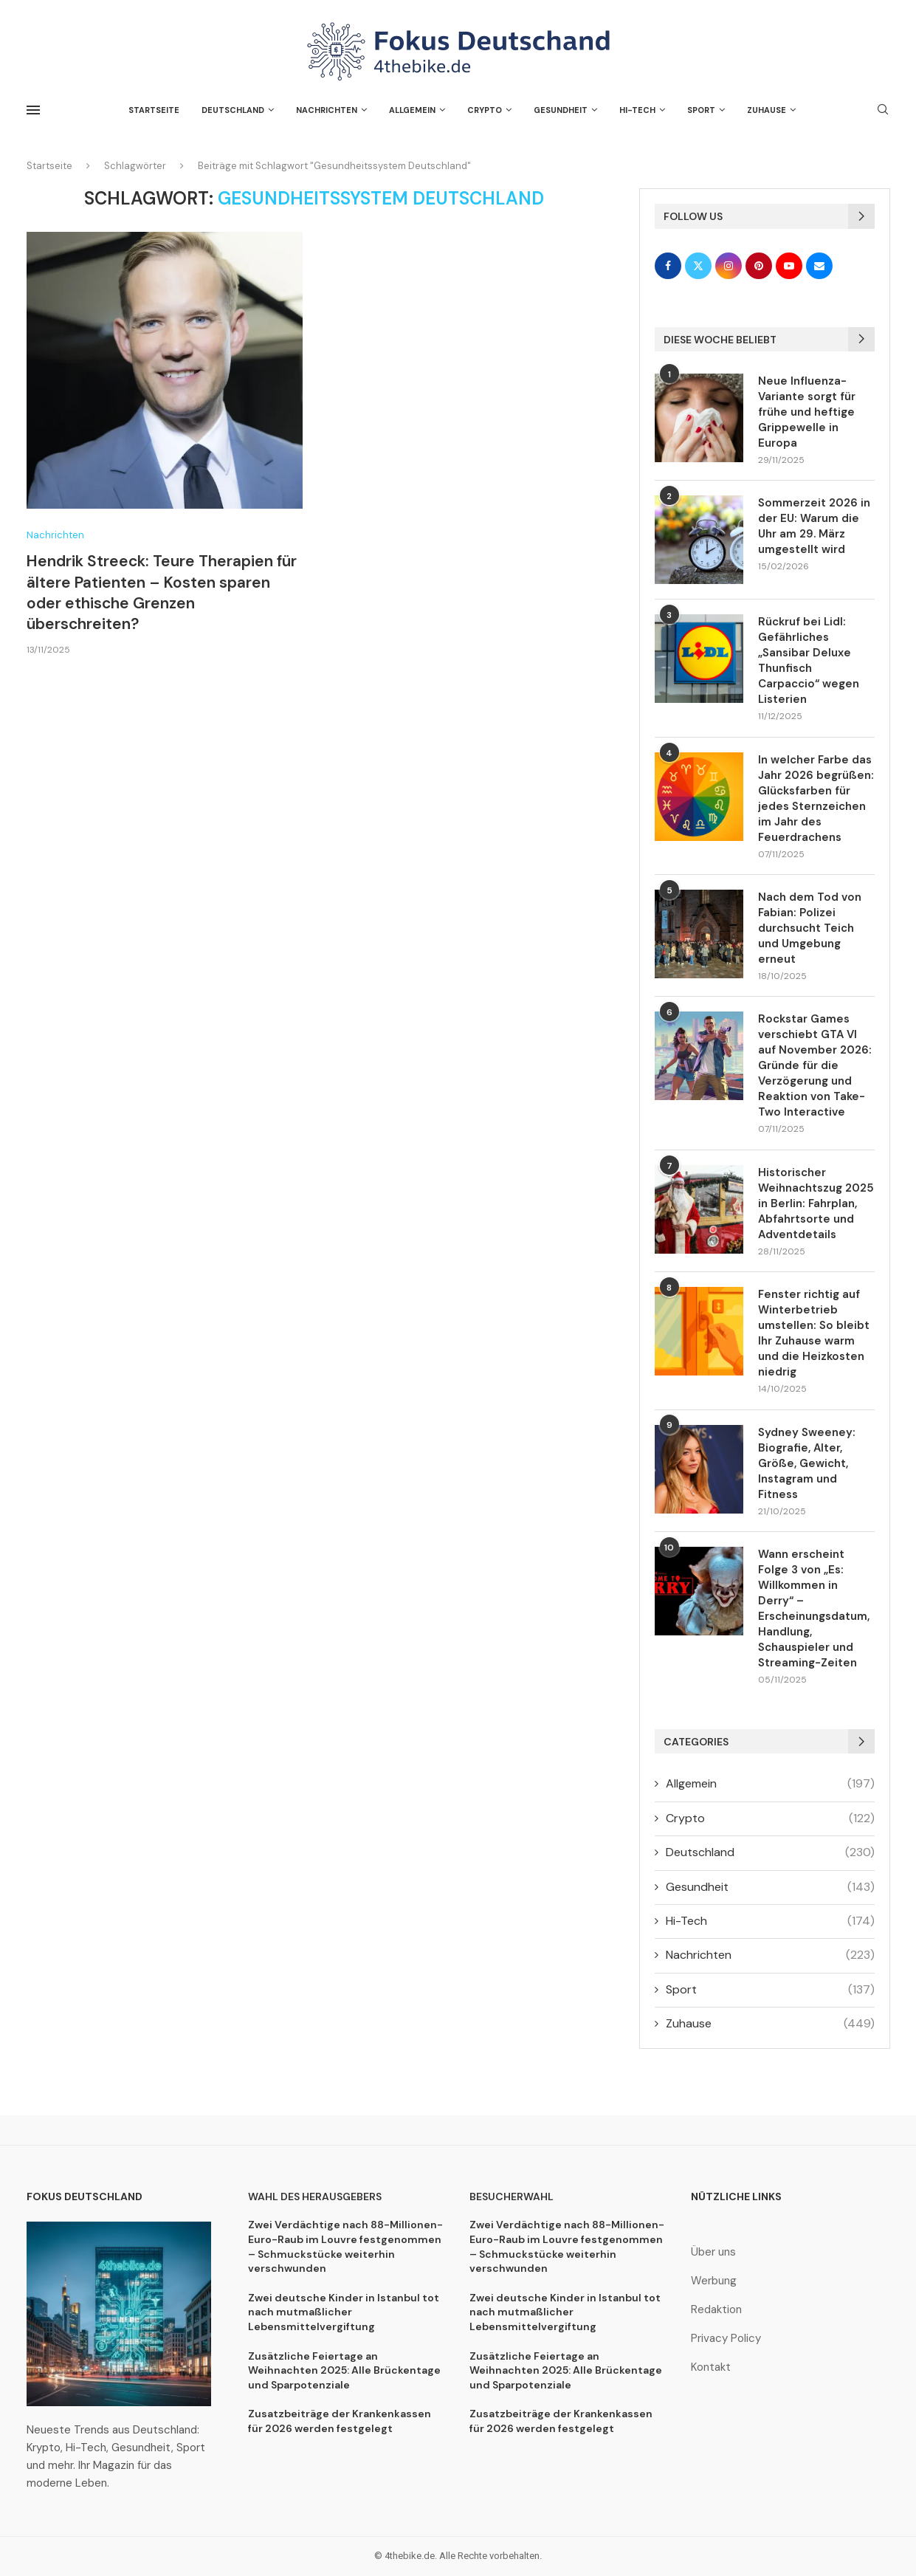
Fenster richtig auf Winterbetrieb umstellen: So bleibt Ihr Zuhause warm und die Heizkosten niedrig (813, 1333)
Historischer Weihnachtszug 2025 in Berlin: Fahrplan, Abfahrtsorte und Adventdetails (816, 1203)
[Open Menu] (33, 110)
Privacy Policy (726, 2338)
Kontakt (711, 2367)
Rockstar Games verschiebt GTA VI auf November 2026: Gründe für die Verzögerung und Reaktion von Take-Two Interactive (815, 1065)
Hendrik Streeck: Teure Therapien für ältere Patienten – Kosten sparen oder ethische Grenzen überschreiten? (162, 592)
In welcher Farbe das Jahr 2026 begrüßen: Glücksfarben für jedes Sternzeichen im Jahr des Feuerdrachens (816, 798)
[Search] (882, 110)
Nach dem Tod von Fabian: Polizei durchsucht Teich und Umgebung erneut (809, 928)
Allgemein (412, 110)
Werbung (714, 2281)
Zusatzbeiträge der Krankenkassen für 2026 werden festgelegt (339, 2421)
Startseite (153, 110)
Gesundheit (561, 110)
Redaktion (716, 2309)
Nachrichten (326, 110)
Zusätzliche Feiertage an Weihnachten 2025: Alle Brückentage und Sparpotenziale (344, 2370)
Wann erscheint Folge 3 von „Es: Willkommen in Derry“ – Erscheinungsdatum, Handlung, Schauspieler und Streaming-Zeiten (813, 1608)
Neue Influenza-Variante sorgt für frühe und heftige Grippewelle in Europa (806, 412)
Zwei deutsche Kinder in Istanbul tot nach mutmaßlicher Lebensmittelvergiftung (343, 2312)
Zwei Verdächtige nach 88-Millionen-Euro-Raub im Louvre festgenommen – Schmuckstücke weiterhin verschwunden (345, 2246)
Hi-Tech (637, 110)
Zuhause (766, 110)
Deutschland (233, 110)
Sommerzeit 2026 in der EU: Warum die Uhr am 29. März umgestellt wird (814, 526)
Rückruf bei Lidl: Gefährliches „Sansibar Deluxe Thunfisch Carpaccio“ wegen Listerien (808, 660)
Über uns (713, 2252)
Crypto (484, 110)
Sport (701, 110)
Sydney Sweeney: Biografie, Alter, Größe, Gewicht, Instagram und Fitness (806, 1463)
